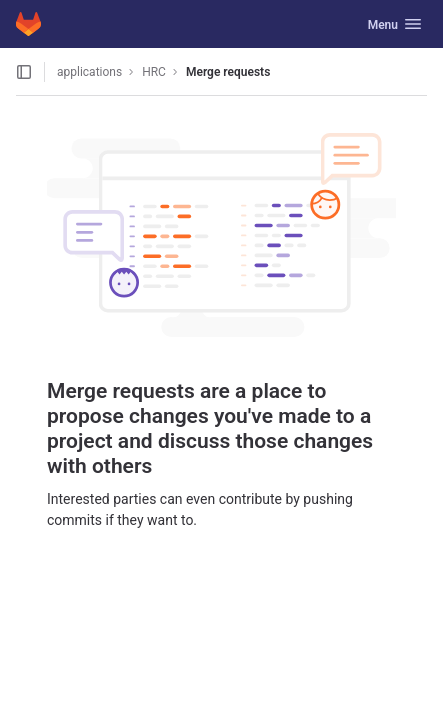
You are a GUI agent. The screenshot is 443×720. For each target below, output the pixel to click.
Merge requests (228, 72)
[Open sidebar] (24, 72)
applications (89, 72)
